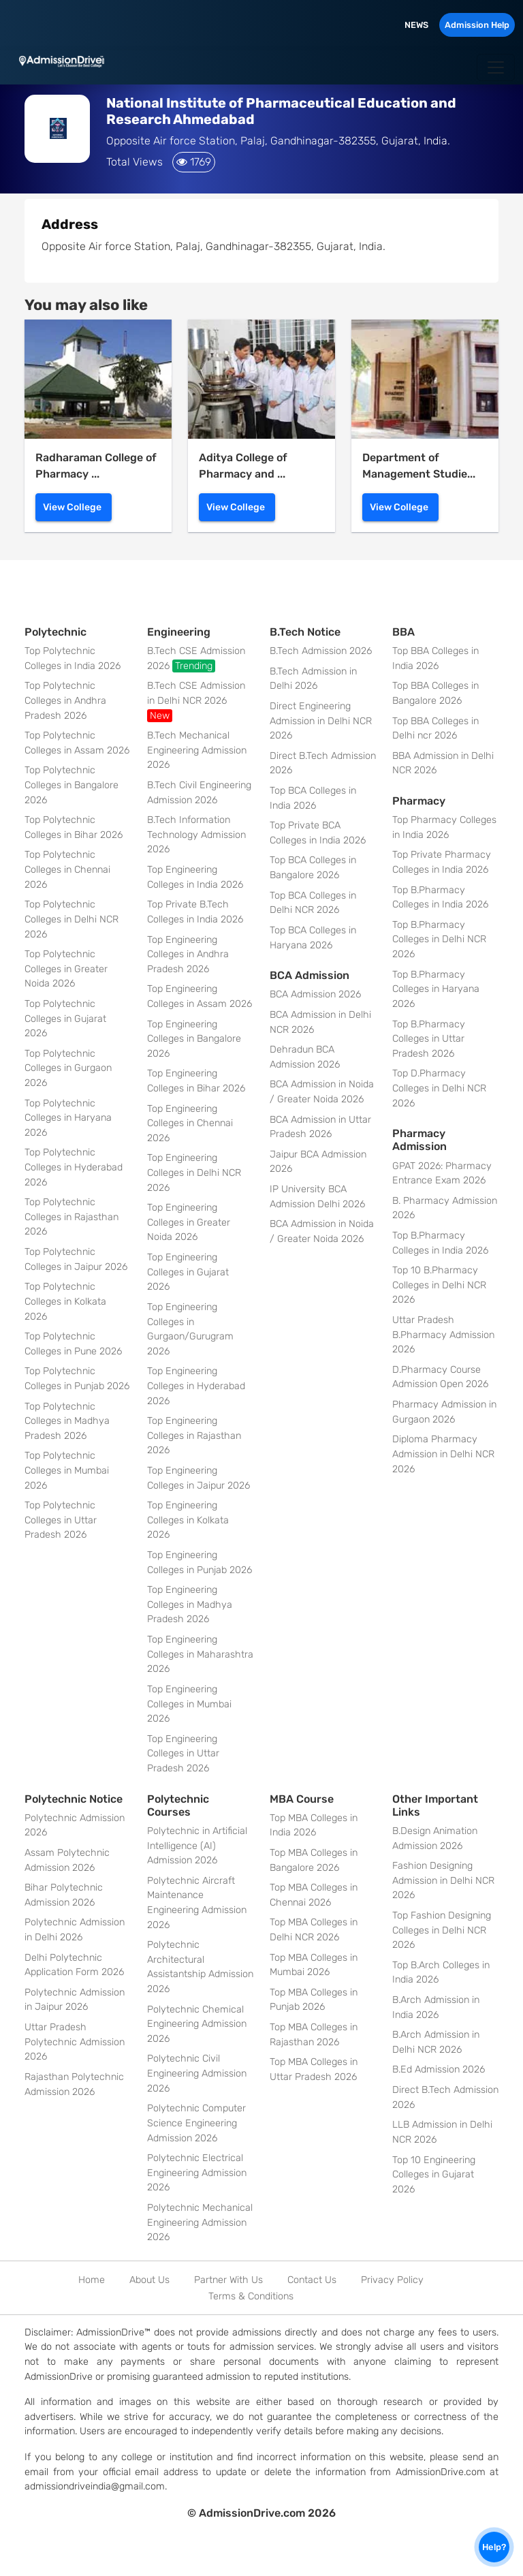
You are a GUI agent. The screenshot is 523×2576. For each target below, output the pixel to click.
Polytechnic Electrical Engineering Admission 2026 (197, 2172)
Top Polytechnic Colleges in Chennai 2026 (67, 869)
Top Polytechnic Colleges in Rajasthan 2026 (71, 1216)
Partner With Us (228, 2280)
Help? (494, 2547)
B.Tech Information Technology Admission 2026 (196, 834)
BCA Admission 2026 (315, 994)
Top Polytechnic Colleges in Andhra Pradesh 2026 (65, 700)
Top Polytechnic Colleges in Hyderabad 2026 (74, 1167)
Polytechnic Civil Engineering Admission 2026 (197, 2073)
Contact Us (311, 2280)
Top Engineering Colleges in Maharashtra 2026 (200, 1654)
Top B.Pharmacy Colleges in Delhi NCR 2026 (439, 939)
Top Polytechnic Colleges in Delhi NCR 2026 (71, 919)
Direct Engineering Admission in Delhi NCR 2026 (321, 720)
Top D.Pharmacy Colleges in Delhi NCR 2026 (439, 1088)
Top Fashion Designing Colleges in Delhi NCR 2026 (441, 1930)
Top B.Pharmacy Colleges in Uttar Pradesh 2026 (428, 1039)
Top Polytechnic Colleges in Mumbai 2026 (67, 1470)
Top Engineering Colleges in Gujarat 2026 (188, 1272)
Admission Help (477, 25)
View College (72, 507)
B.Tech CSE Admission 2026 (196, 658)
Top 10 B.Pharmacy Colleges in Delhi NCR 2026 (439, 1284)
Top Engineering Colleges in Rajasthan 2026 (194, 1435)
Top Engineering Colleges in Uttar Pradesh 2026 (183, 1753)
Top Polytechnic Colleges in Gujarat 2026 (65, 1018)
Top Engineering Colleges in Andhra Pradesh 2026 (188, 954)
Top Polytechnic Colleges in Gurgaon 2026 (68, 1068)
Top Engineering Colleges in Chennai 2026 (190, 1123)
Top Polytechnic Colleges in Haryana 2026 (68, 1118)
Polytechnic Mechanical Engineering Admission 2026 (200, 2222)
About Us (149, 2280)
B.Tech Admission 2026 (321, 651)
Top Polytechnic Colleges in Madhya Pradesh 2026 (67, 1421)
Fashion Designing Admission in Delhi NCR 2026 (443, 1880)
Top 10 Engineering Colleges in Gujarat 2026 (433, 2174)
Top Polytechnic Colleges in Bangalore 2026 (71, 784)
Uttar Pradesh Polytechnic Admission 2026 (75, 2041)
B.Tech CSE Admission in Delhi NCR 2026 (196, 700)
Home (91, 2280)
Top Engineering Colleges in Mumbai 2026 (189, 1703)
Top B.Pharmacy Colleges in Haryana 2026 (435, 989)
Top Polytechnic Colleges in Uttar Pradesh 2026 (61, 1520)
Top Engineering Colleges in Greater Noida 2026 (188, 1222)
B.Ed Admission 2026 (438, 2069)
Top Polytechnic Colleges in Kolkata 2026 (65, 1301)
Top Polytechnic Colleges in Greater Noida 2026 (66, 968)
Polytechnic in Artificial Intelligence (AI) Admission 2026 (197, 1845)
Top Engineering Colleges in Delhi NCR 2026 (194, 1172)
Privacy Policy (392, 2280)
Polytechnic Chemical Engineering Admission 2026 (197, 2024)
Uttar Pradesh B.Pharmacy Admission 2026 (443, 1334)
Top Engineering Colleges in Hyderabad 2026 (196, 1385)
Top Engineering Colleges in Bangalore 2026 (194, 1039)
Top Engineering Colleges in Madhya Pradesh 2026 (189, 1604)
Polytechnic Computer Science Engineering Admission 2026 (196, 2122)
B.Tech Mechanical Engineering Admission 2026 (197, 750)
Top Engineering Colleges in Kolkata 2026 (188, 1520)
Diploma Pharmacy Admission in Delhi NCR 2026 (443, 1453)
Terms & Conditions (251, 2296)
